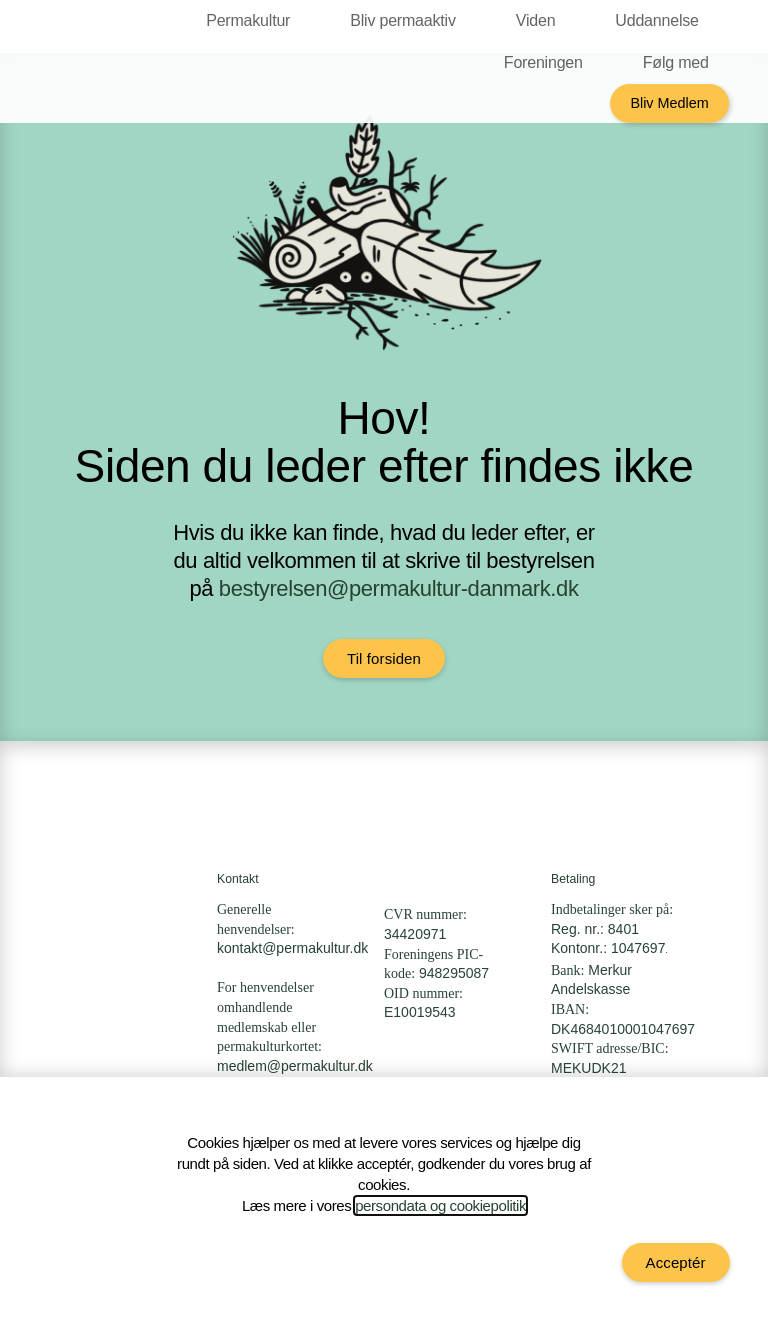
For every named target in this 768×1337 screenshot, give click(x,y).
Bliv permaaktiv (407, 21)
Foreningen (548, 63)
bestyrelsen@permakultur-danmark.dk (399, 588)
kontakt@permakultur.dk (292, 948)
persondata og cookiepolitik (440, 1205)
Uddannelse (661, 21)
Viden (541, 21)
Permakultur (253, 21)
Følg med (681, 63)
